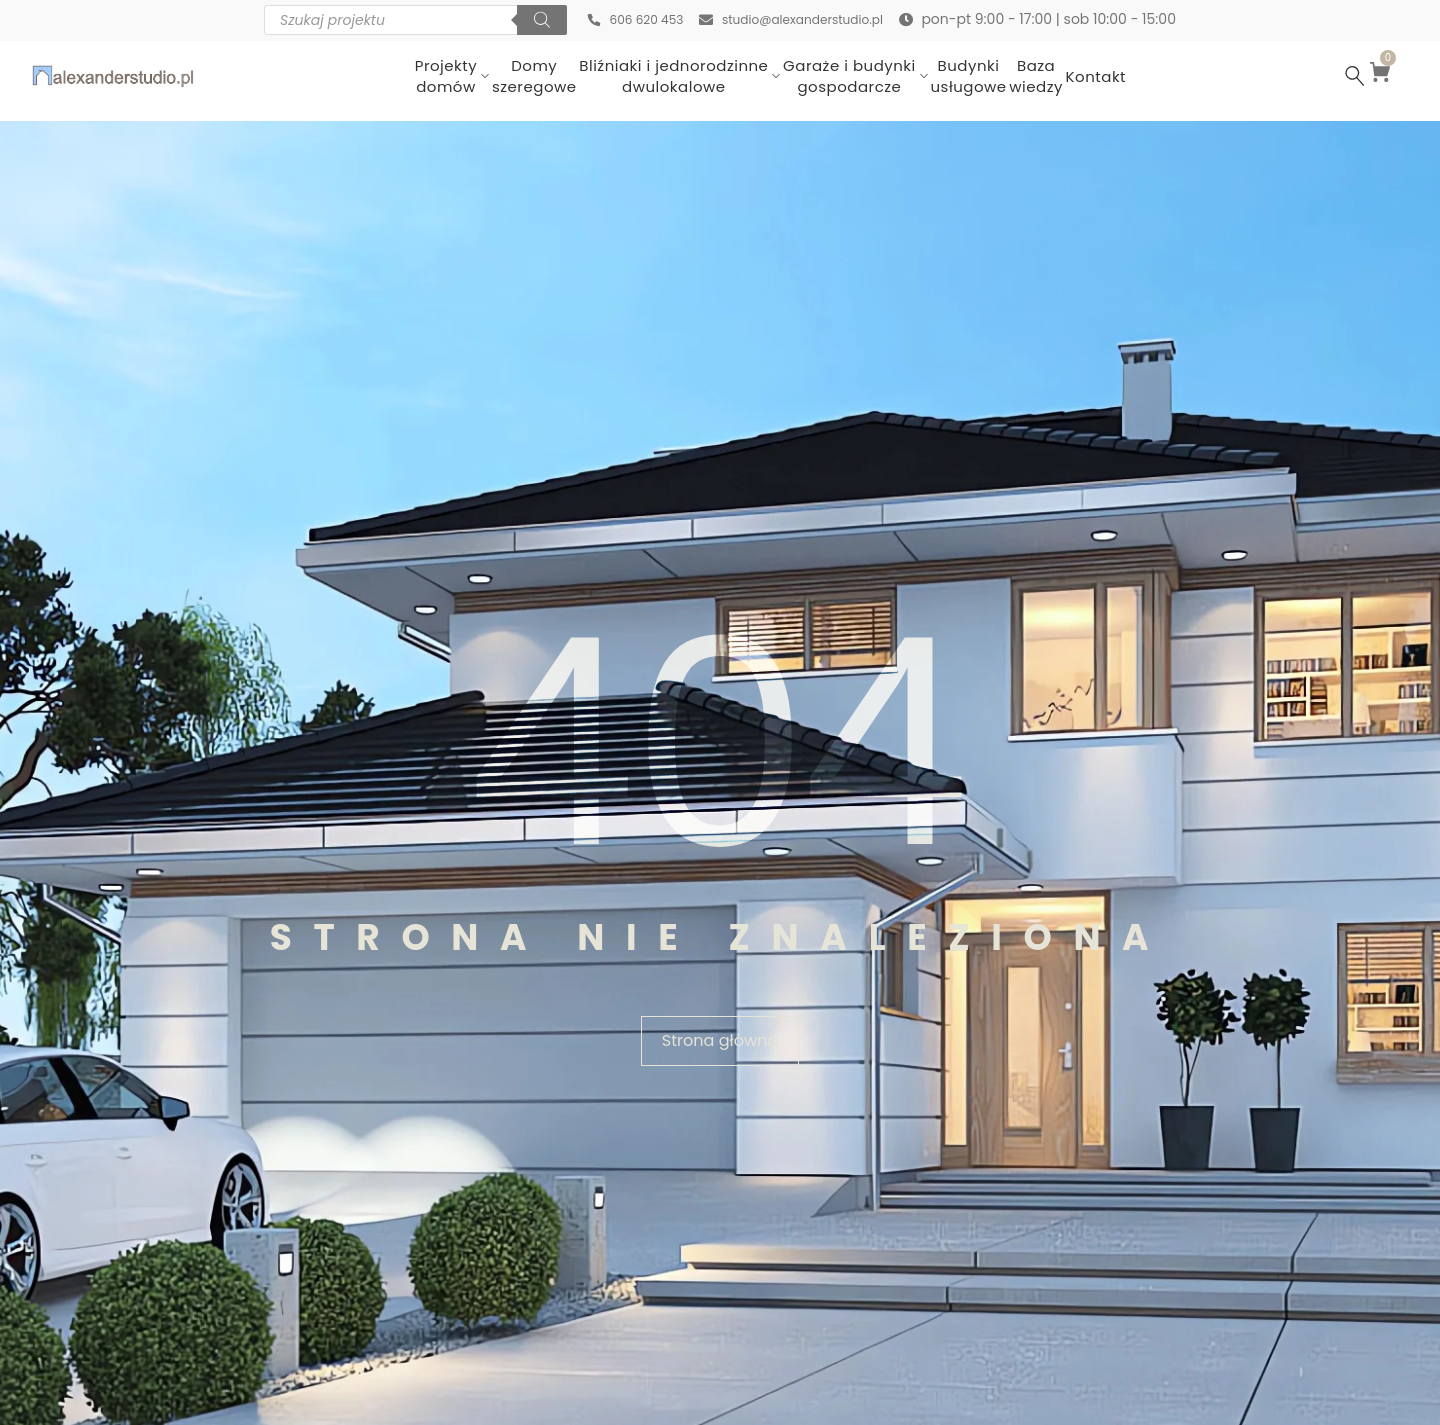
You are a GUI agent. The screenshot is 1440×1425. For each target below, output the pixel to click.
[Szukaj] (523, 20)
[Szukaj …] (1355, 76)
